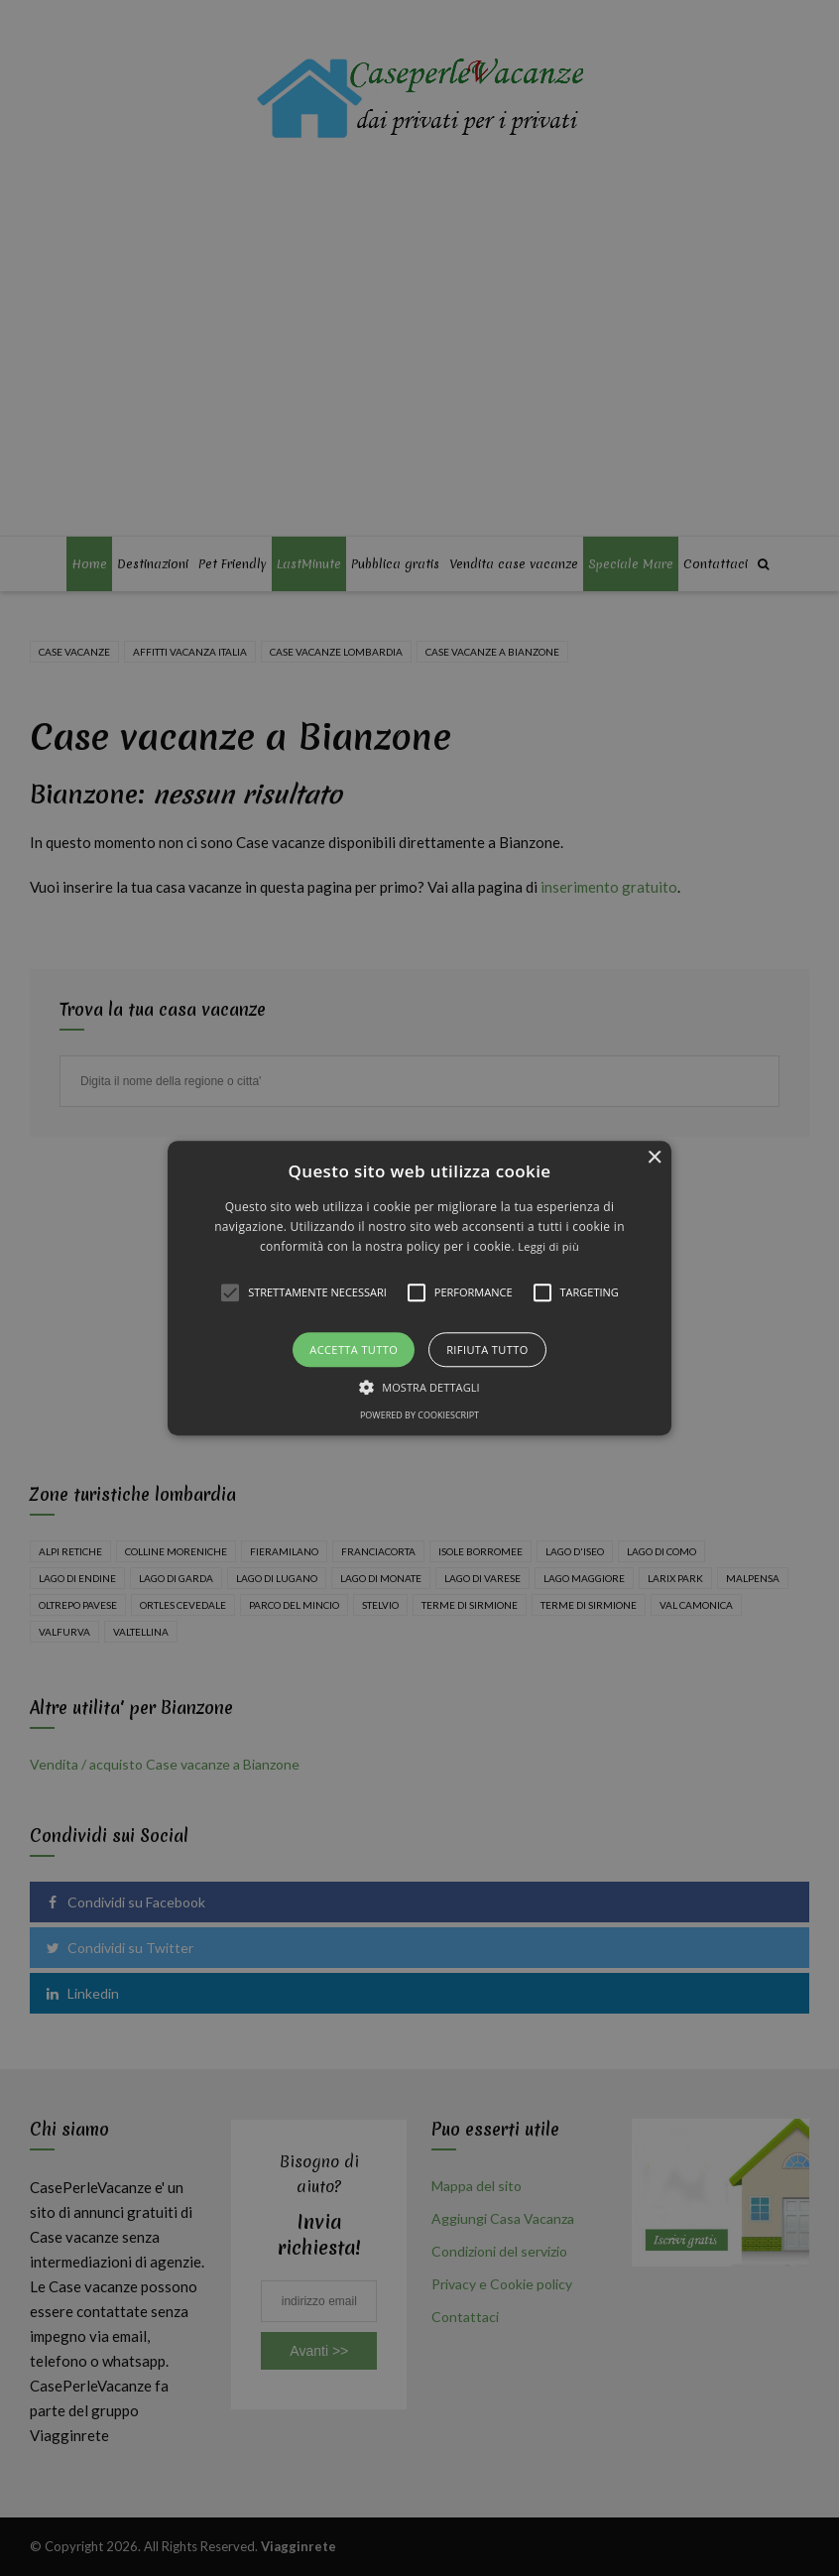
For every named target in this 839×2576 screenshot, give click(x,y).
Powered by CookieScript (419, 1415)
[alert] (419, 1288)
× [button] (654, 1158)
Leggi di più (548, 1247)
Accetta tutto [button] (353, 1349)
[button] (419, 1288)
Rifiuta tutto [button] (487, 1349)
